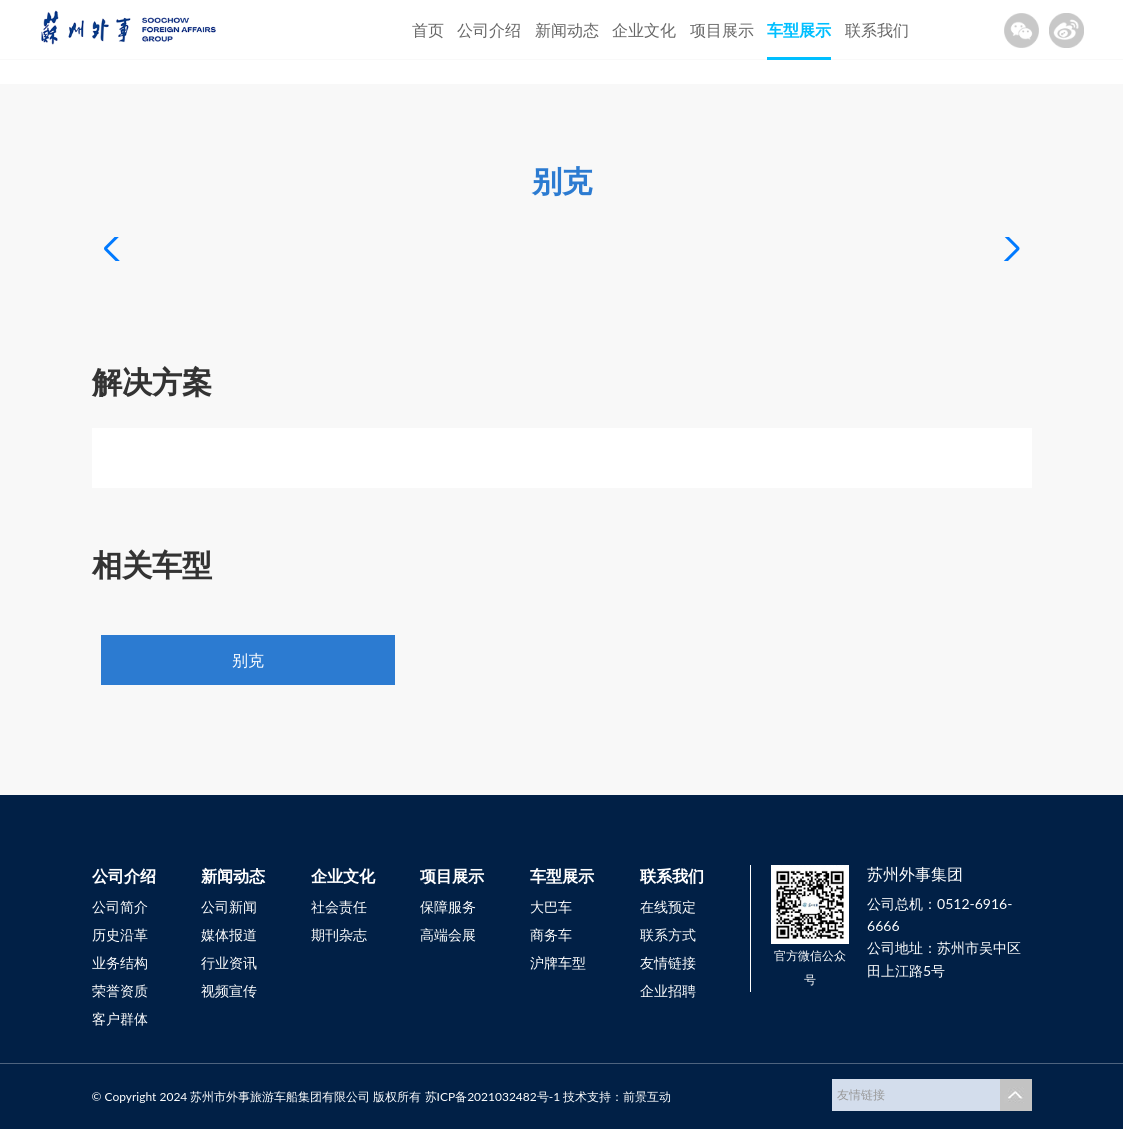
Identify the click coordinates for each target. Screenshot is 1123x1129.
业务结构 (120, 962)
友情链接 (668, 962)
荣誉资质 (120, 990)
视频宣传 (229, 990)
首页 (428, 29)
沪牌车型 (558, 962)
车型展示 (799, 29)
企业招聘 (668, 990)
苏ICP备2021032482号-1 (493, 1096)
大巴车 (551, 906)
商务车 (551, 934)
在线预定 (668, 906)
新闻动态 (567, 29)
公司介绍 (489, 29)
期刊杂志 (339, 934)
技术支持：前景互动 (617, 1096)
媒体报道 (229, 934)
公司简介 (120, 906)
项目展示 (722, 29)
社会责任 (339, 906)
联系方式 (668, 934)
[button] (1008, 249)
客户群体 (120, 1018)
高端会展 (448, 934)
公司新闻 (229, 906)
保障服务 (448, 906)
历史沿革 (120, 934)
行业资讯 (229, 962)
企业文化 (644, 29)
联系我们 (877, 29)
